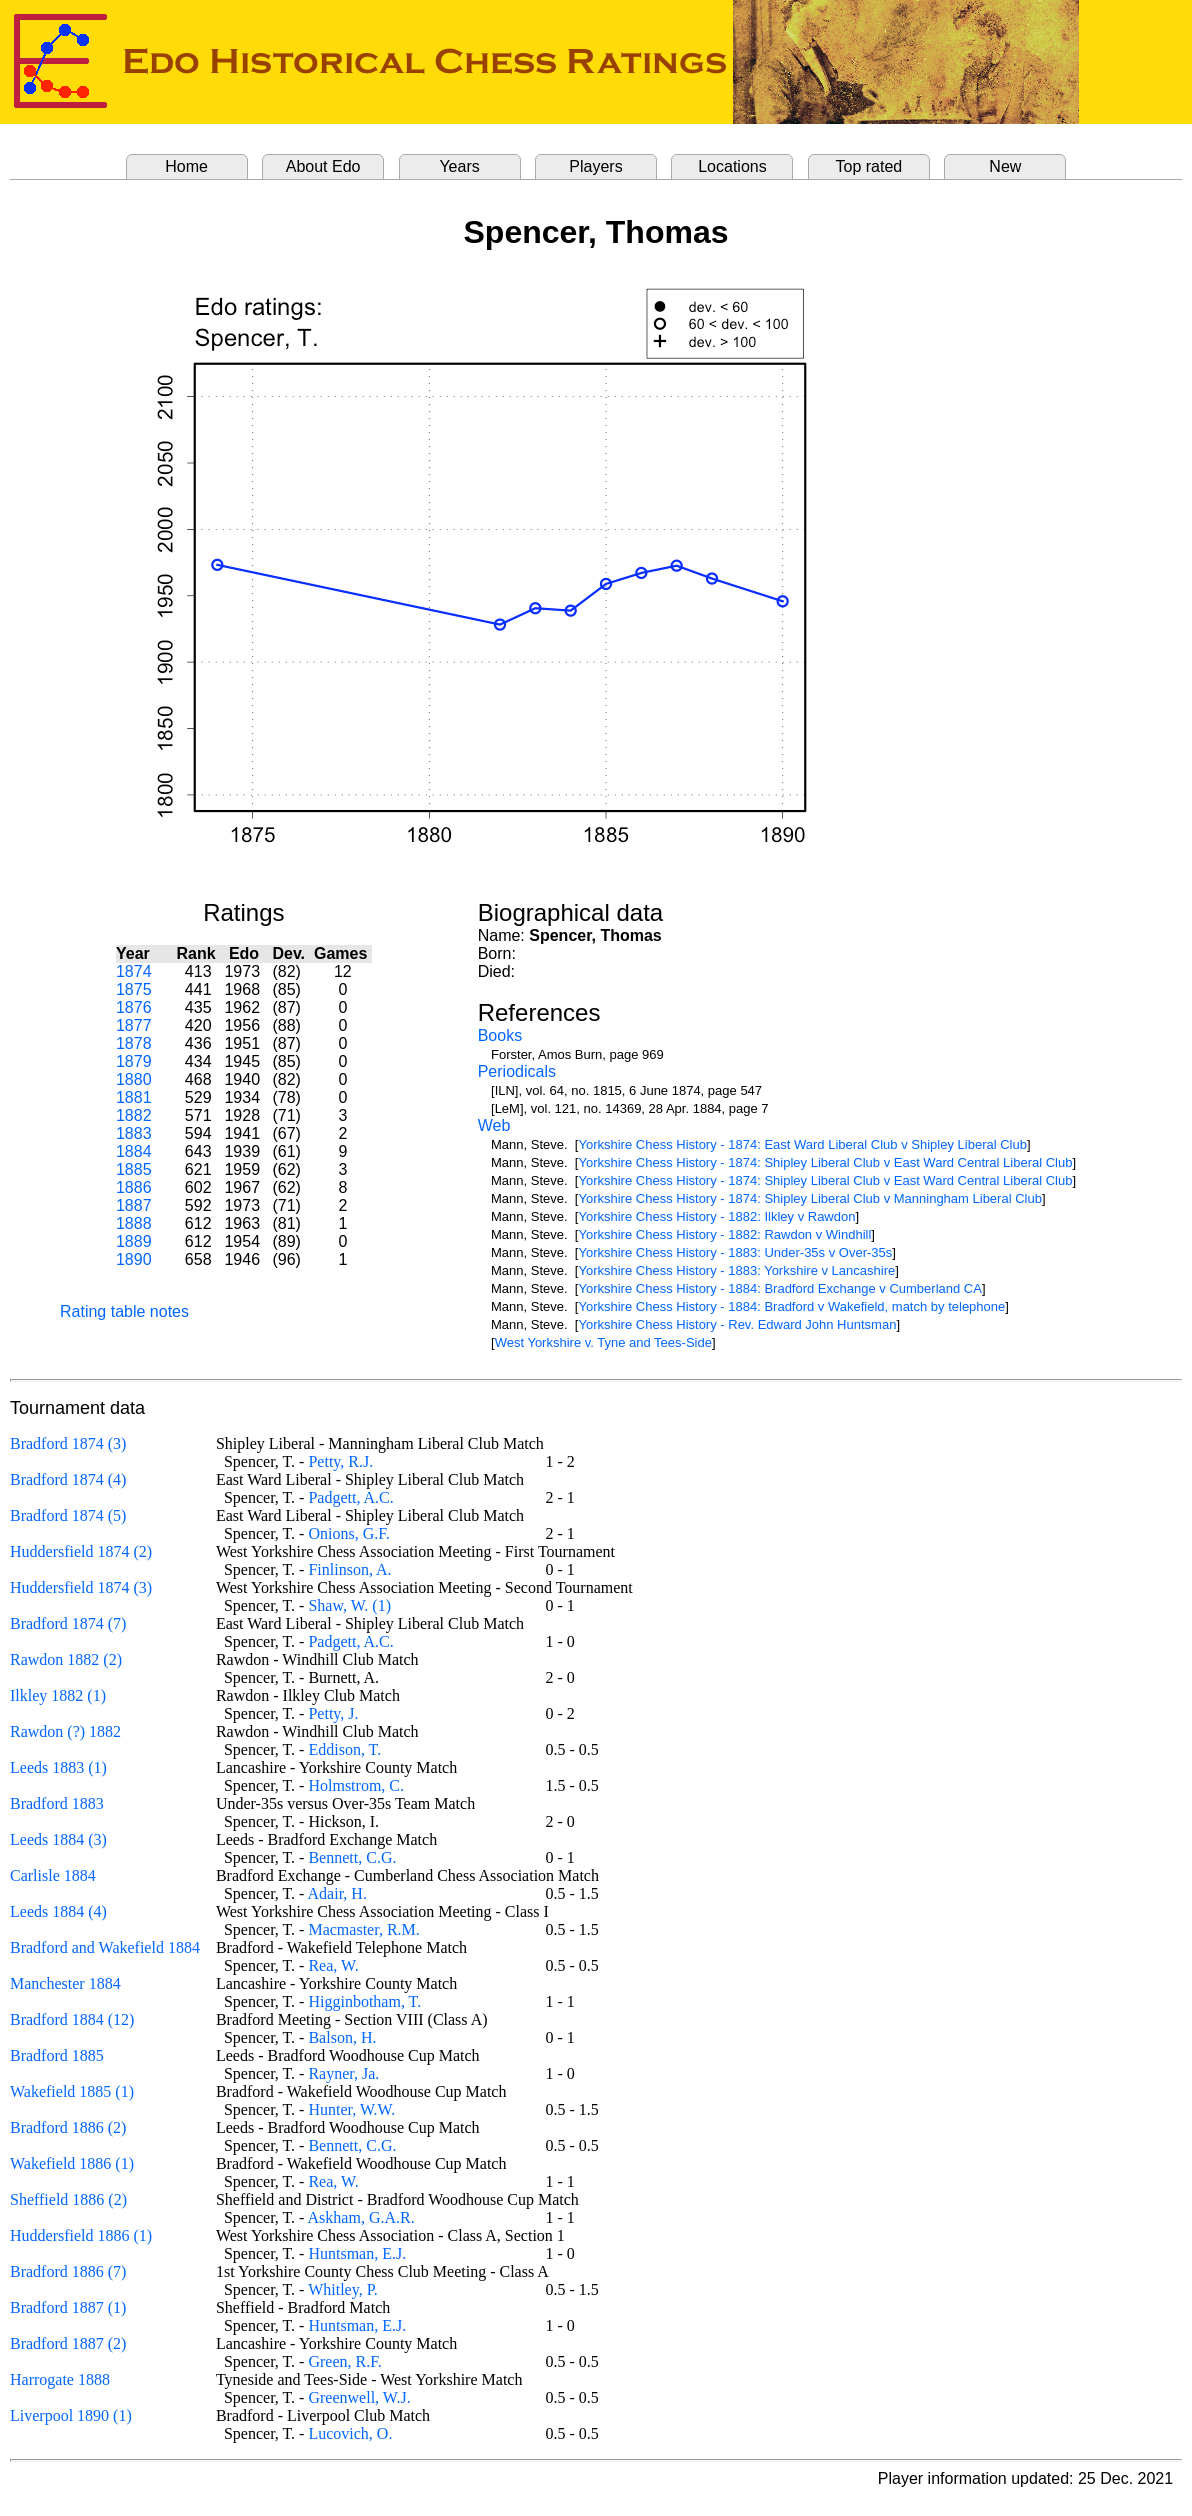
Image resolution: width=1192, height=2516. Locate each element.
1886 (134, 1187)
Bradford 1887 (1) (68, 2307)
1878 (134, 1043)
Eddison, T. (344, 1749)
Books (500, 1035)
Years (459, 166)
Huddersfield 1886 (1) (81, 2235)
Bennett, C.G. (352, 1857)
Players (595, 166)
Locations (732, 166)
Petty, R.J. (340, 1461)
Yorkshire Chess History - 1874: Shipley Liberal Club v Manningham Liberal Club (809, 1198)
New (1005, 166)
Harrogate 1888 (60, 2379)
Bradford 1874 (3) (68, 1443)
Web (494, 1125)
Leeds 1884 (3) (58, 1839)
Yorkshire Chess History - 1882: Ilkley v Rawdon (716, 1216)
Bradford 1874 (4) (68, 1479)
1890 (134, 1259)
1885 (134, 1169)
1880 (134, 1079)
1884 (134, 1151)
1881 (134, 1097)
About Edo (323, 166)
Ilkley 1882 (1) (58, 1695)
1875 (134, 989)
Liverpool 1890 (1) (71, 2415)
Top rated (869, 166)
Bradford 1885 (57, 2055)
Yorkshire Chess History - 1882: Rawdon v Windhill (724, 1234)
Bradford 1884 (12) (72, 2019)
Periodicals (517, 1071)
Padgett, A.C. (350, 1497)
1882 (134, 1115)
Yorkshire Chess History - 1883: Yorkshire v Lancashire (736, 1270)
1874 (134, 971)
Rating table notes (124, 1311)
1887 (134, 1205)
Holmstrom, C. (356, 1785)
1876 (134, 1007)
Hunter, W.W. (351, 2109)
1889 (134, 1241)
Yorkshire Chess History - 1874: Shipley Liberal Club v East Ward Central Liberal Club (825, 1162)
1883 (134, 1133)
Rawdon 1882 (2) (66, 1659)
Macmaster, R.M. (363, 1929)
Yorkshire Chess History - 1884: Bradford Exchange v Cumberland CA (779, 1288)
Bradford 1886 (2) (68, 2127)
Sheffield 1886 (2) (68, 2199)
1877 (134, 1025)
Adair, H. (337, 1893)
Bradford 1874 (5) (68, 1515)
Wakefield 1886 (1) (72, 2163)
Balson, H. (342, 2037)
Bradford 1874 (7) (68, 1623)
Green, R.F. (344, 2361)
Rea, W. (333, 1965)
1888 (134, 1223)
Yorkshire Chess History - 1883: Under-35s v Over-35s (735, 1252)
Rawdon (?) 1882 (65, 1731)
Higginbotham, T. (364, 2001)
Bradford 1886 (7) (68, 2271)
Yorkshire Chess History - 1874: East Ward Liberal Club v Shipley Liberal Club (802, 1144)
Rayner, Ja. (343, 2073)
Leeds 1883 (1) (58, 1767)
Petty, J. (333, 1713)
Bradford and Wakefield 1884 (105, 1947)
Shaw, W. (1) (349, 1605)
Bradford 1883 (57, 1803)
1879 (134, 1061)
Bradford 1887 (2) (68, 2343)
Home (186, 166)
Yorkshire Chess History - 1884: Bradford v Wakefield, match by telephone (791, 1306)
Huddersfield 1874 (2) (81, 1551)
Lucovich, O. (350, 2433)
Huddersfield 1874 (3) (81, 1587)
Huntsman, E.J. (357, 2253)
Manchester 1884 (65, 1983)
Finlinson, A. (349, 1569)
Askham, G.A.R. (361, 2217)
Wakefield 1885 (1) (72, 2091)
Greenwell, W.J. (359, 2397)
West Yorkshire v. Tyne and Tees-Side (603, 1342)
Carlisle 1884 (53, 1875)
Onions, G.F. (348, 1533)
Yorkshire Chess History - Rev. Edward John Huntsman (737, 1324)
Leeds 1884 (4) (58, 1911)
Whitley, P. (343, 2289)
